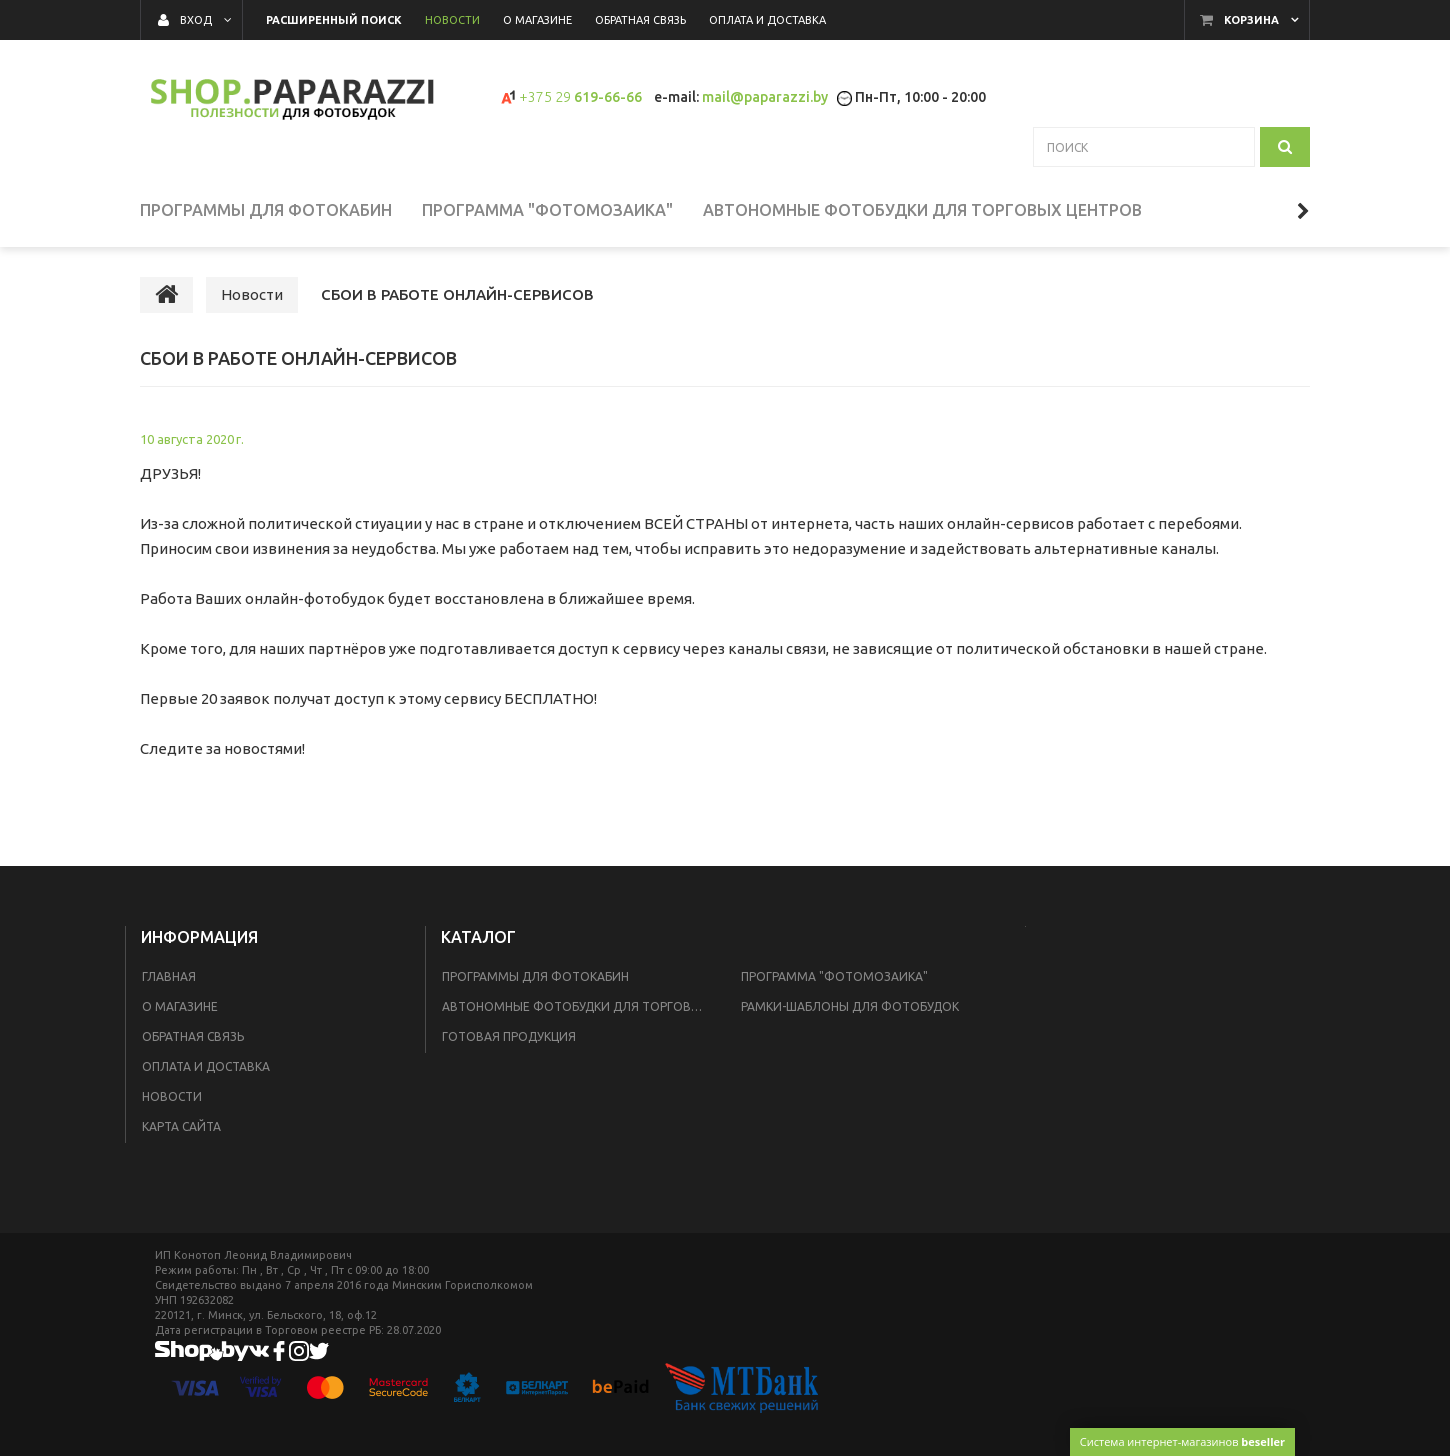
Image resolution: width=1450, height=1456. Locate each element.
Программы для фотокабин (535, 976)
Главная (169, 976)
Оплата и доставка (206, 1066)
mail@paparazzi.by (765, 97)
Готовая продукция (509, 1036)
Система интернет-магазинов (1182, 1441)
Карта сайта (181, 1126)
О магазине (180, 1006)
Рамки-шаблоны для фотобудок (850, 1006)
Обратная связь (193, 1036)
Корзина (1251, 20)
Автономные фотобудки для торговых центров (579, 1006)
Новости (172, 1096)
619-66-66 (580, 97)
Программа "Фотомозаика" (834, 976)
